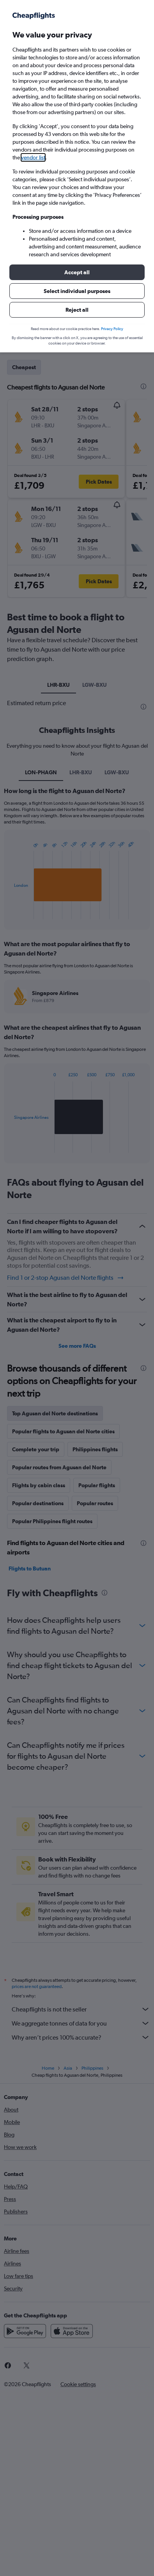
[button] (77, 272)
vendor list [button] (33, 157)
